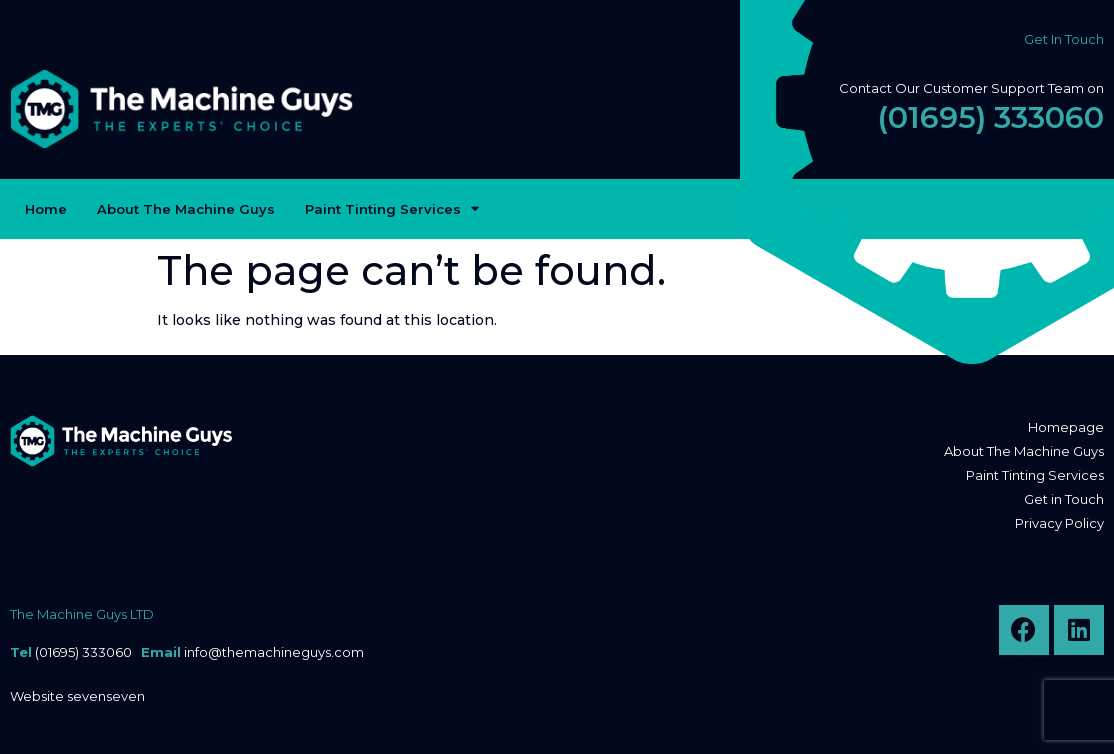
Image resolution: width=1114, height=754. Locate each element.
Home (46, 209)
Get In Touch (1064, 39)
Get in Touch (1064, 499)
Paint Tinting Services (392, 208)
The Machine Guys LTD (82, 614)
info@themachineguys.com (274, 652)
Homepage (1066, 427)
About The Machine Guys (186, 209)
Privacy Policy (1059, 523)
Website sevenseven (77, 696)
